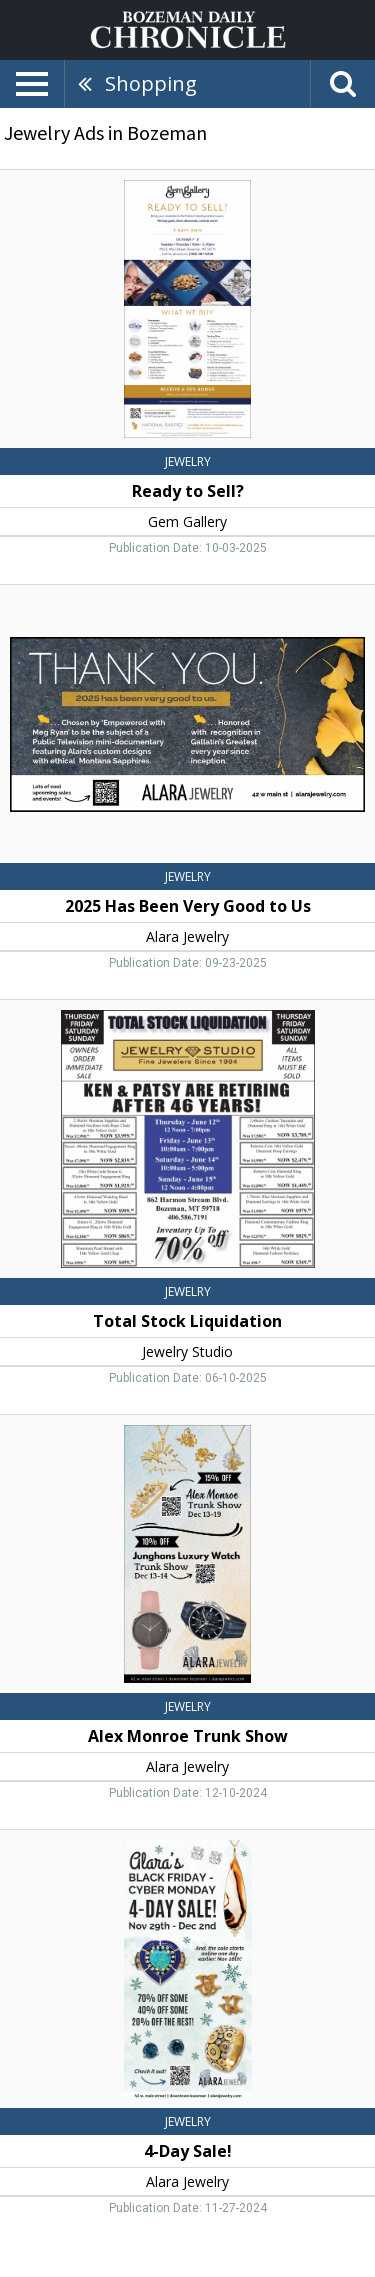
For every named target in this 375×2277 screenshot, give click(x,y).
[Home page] (188, 28)
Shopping (151, 83)
